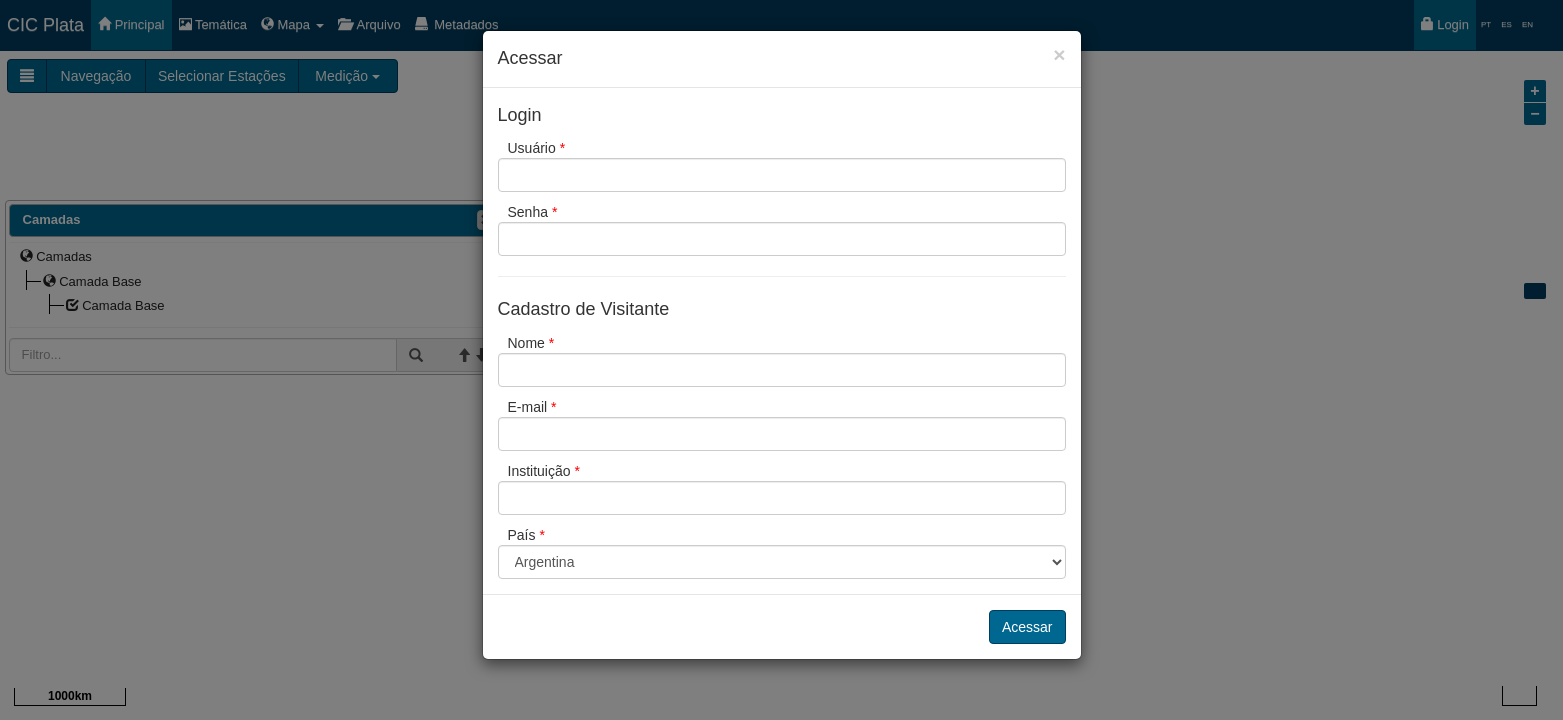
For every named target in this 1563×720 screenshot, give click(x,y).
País (526, 535)
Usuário (537, 148)
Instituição (544, 471)
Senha (533, 212)
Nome (531, 343)
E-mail (532, 407)
